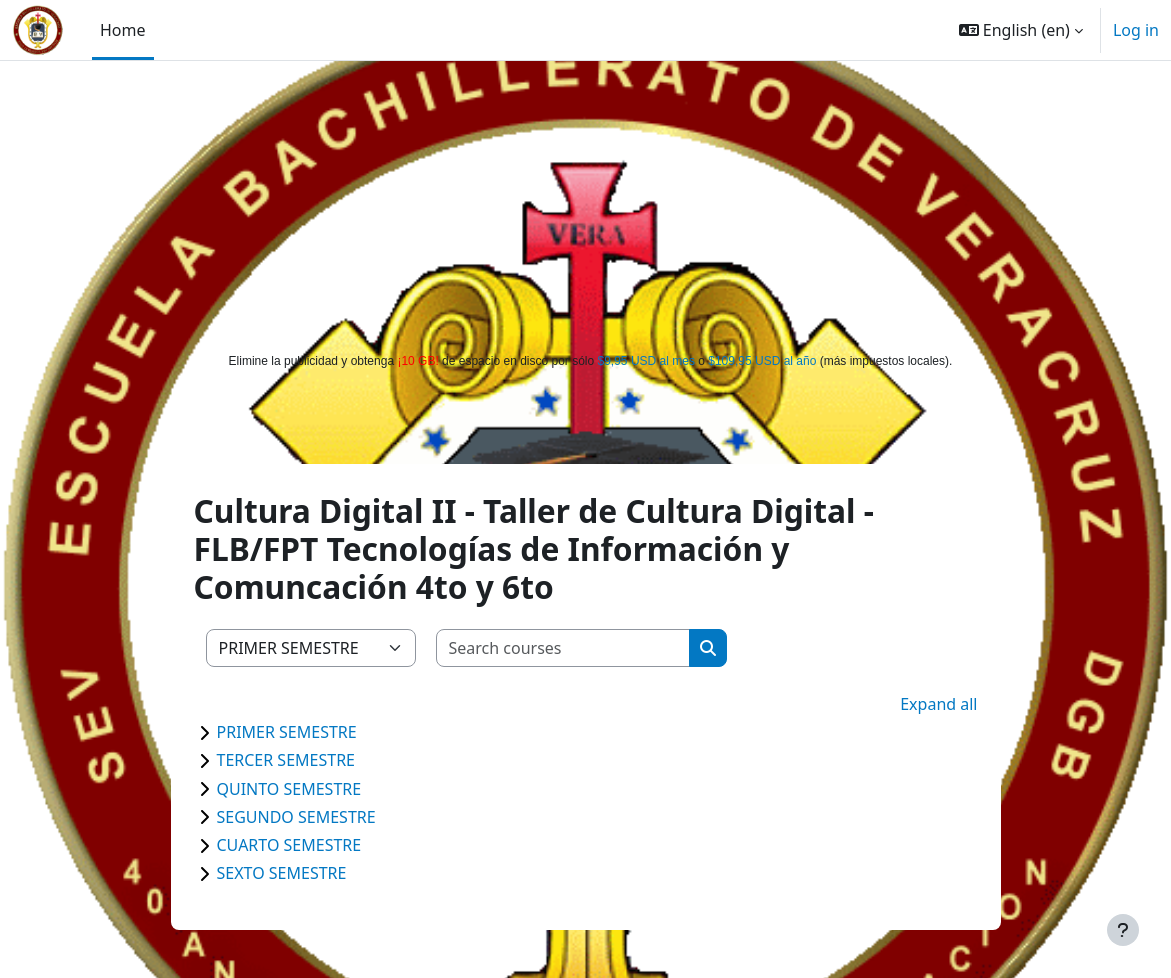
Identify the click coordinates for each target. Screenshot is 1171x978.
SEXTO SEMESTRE (282, 873)
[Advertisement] (586, 202)
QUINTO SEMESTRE (289, 789)
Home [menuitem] (123, 30)
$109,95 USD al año (762, 361)
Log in (1136, 30)
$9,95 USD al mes (646, 361)
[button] (1021, 30)
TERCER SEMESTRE (286, 760)
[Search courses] (563, 648)
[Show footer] (1123, 930)
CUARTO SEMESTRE (289, 845)
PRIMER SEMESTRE (287, 732)
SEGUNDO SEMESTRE (296, 817)
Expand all (938, 704)
